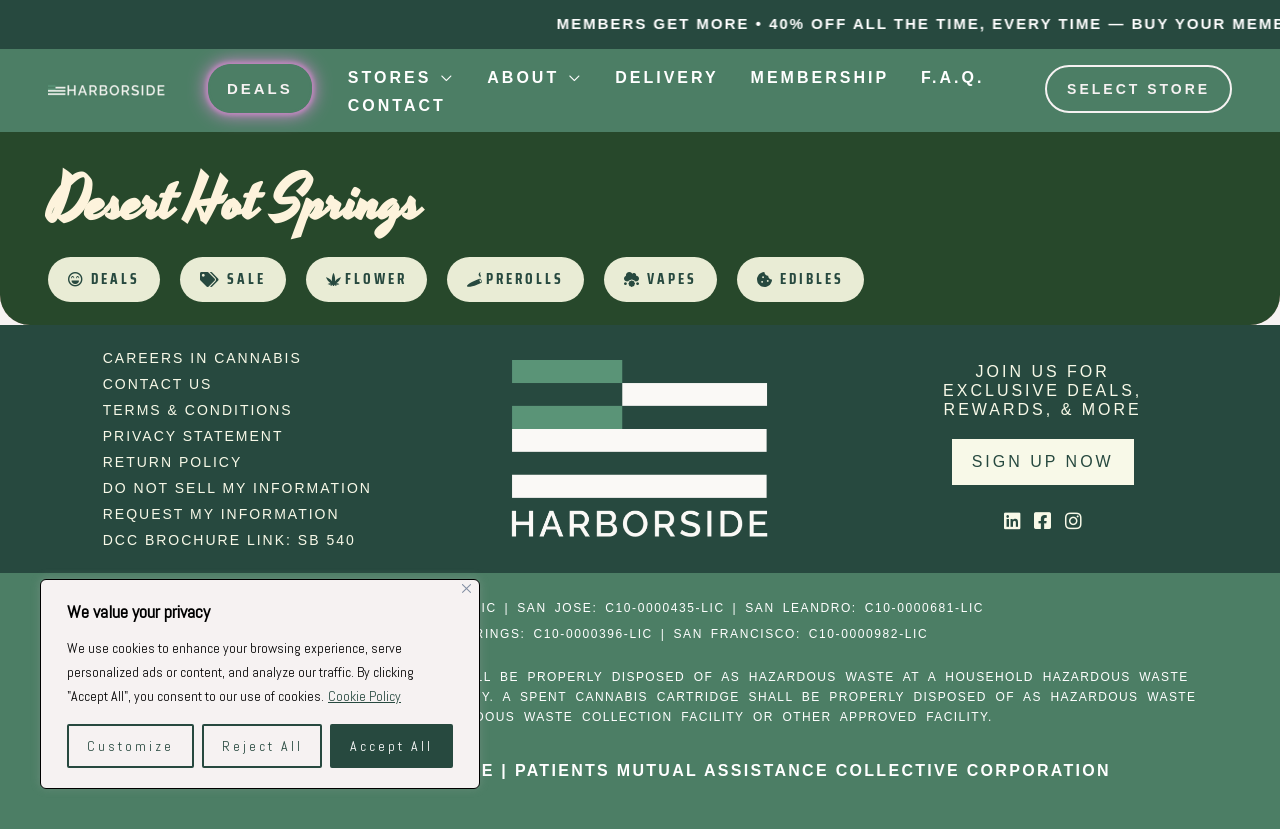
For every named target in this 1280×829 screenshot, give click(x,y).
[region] (260, 684)
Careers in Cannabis (202, 358)
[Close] (466, 588)
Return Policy (173, 462)
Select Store (1138, 89)
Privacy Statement (193, 436)
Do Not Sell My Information (237, 488)
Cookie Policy (364, 696)
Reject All (262, 746)
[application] (443, 78)
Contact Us (158, 384)
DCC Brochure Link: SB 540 (229, 540)
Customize (130, 746)
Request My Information (221, 514)
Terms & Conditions (198, 410)
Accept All (391, 746)
